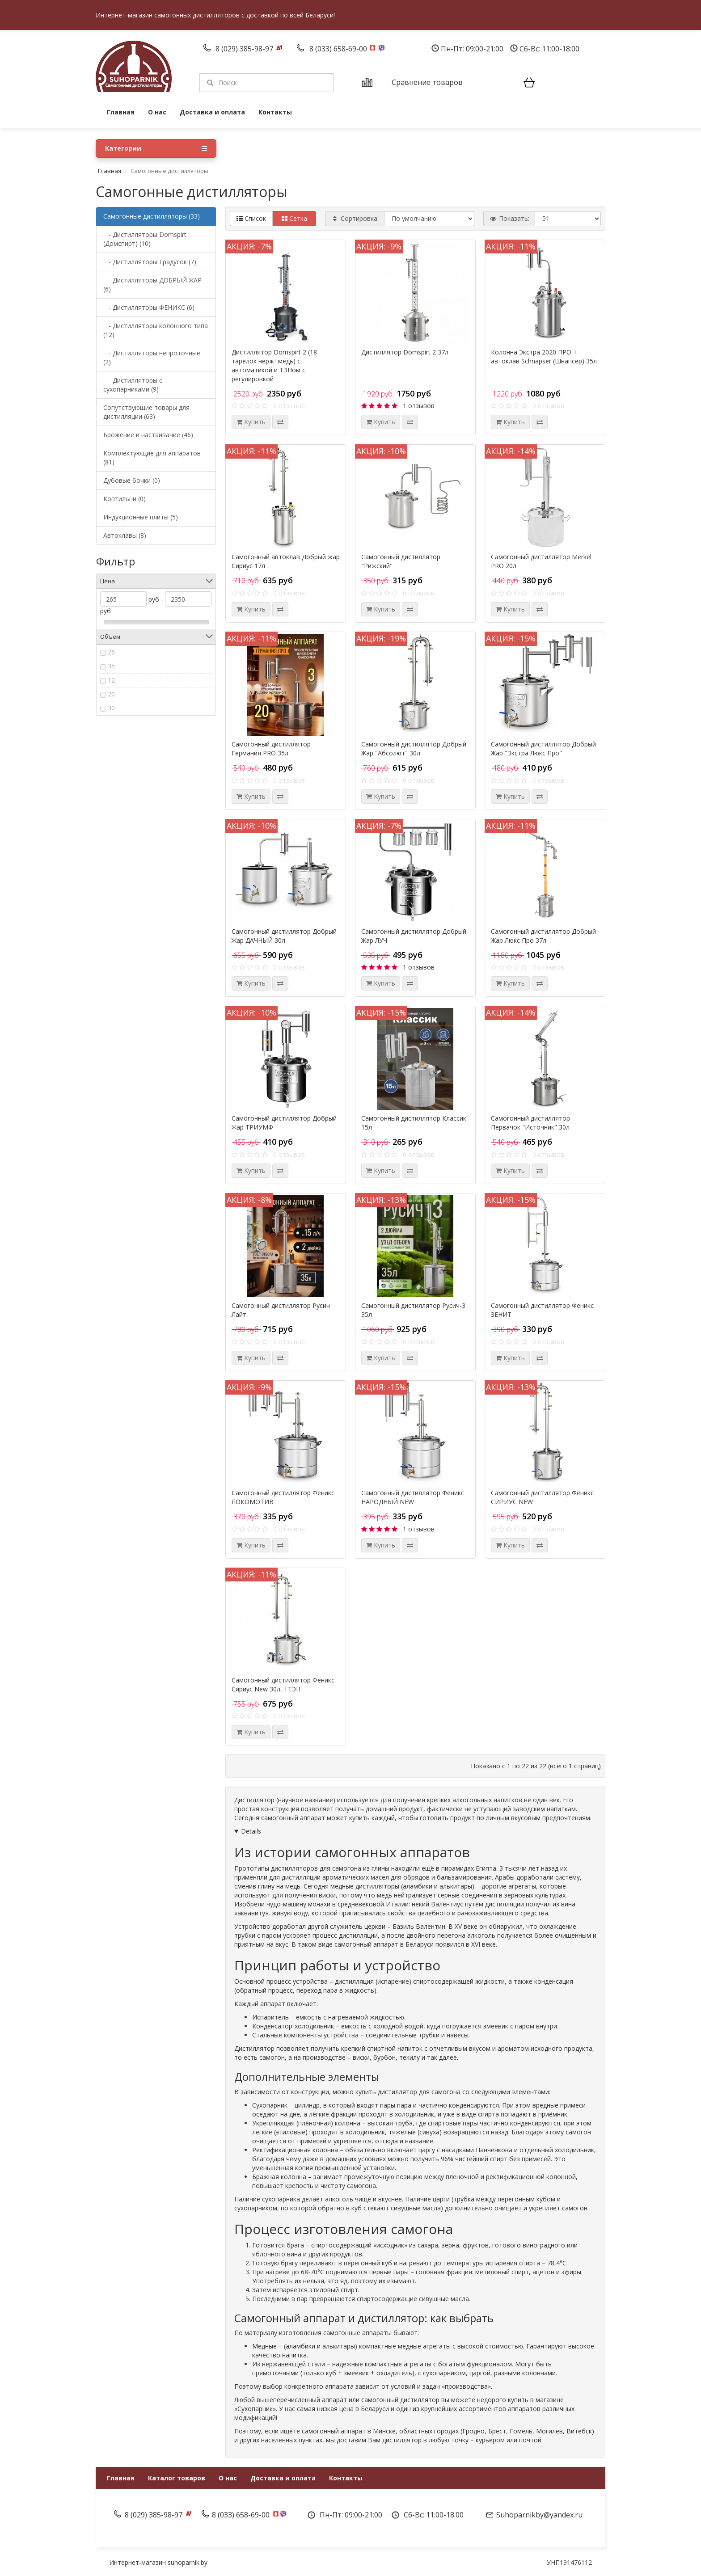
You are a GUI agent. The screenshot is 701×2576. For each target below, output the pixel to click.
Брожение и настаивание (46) (148, 434)
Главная (121, 112)
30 (111, 708)
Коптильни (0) (124, 498)
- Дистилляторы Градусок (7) (149, 261)
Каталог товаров (176, 2478)
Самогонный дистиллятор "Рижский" (400, 561)
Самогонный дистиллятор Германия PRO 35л (271, 748)
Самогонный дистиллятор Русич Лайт (281, 1310)
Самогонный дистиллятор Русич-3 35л (413, 1310)
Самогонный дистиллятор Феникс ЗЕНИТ (542, 1310)
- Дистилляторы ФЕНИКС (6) (148, 307)
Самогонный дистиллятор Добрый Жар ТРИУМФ (284, 1122)
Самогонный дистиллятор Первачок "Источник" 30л (530, 1122)
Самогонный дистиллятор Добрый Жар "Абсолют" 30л (413, 748)
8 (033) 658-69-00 (339, 49)
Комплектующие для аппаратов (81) (152, 457)
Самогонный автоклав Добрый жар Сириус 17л (286, 561)
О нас (157, 112)
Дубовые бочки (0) (131, 480)
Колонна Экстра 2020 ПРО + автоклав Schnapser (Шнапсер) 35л (544, 356)
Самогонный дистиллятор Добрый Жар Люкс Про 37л (543, 935)
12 (111, 680)
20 (111, 694)
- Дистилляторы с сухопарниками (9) (132, 384)
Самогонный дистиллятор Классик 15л (413, 1122)
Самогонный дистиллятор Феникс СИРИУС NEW (542, 1497)
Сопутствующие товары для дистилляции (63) (146, 412)
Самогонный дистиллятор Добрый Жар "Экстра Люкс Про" (543, 748)
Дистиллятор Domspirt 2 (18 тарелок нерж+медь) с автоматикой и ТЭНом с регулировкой (274, 365)
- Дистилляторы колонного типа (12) (155, 330)
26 (111, 652)
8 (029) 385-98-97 (245, 49)
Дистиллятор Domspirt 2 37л (404, 352)
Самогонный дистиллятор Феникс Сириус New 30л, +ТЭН (283, 1684)
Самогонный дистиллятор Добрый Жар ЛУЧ (413, 935)
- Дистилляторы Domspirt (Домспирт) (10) (144, 239)
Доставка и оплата (212, 112)
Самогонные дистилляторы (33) (151, 216)
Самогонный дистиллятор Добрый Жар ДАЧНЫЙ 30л (284, 935)
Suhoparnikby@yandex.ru (539, 2515)
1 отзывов (419, 405)
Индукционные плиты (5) (140, 517)
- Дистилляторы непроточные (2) (151, 357)
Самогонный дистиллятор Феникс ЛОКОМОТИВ (283, 1497)
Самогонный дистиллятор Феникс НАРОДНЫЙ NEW (412, 1497)
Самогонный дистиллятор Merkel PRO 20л (541, 561)
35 (111, 666)
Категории (156, 148)
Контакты (275, 112)
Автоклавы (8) (124, 535)
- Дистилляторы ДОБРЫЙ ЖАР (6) (152, 284)
